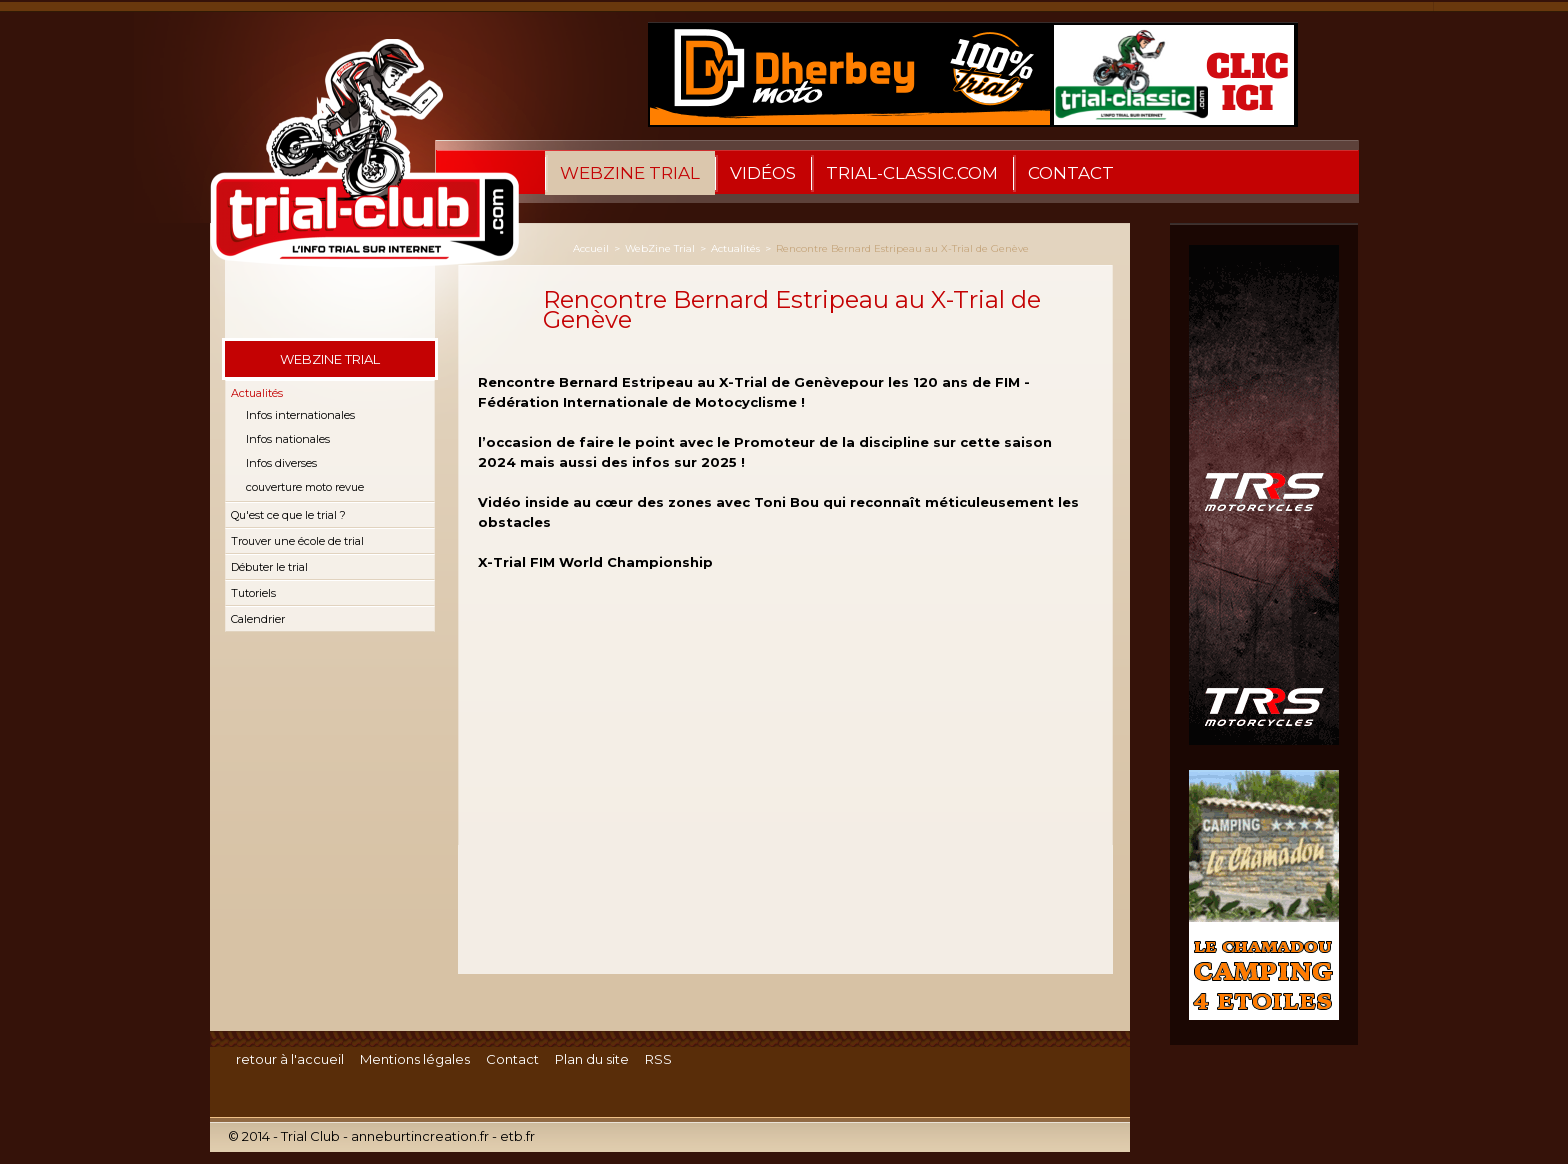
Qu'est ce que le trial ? (288, 515)
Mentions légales (415, 1059)
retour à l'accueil (290, 1059)
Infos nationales (288, 439)
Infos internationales (300, 415)
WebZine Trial (630, 173)
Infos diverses (281, 463)
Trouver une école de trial (297, 541)
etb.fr (517, 1136)
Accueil (591, 248)
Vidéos (763, 173)
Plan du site (592, 1059)
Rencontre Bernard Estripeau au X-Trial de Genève (902, 248)
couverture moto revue (305, 487)
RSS (658, 1059)
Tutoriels (253, 593)
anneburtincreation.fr (420, 1136)
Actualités (257, 393)
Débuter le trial (269, 567)
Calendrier (258, 619)
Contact (1071, 173)
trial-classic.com (912, 173)
